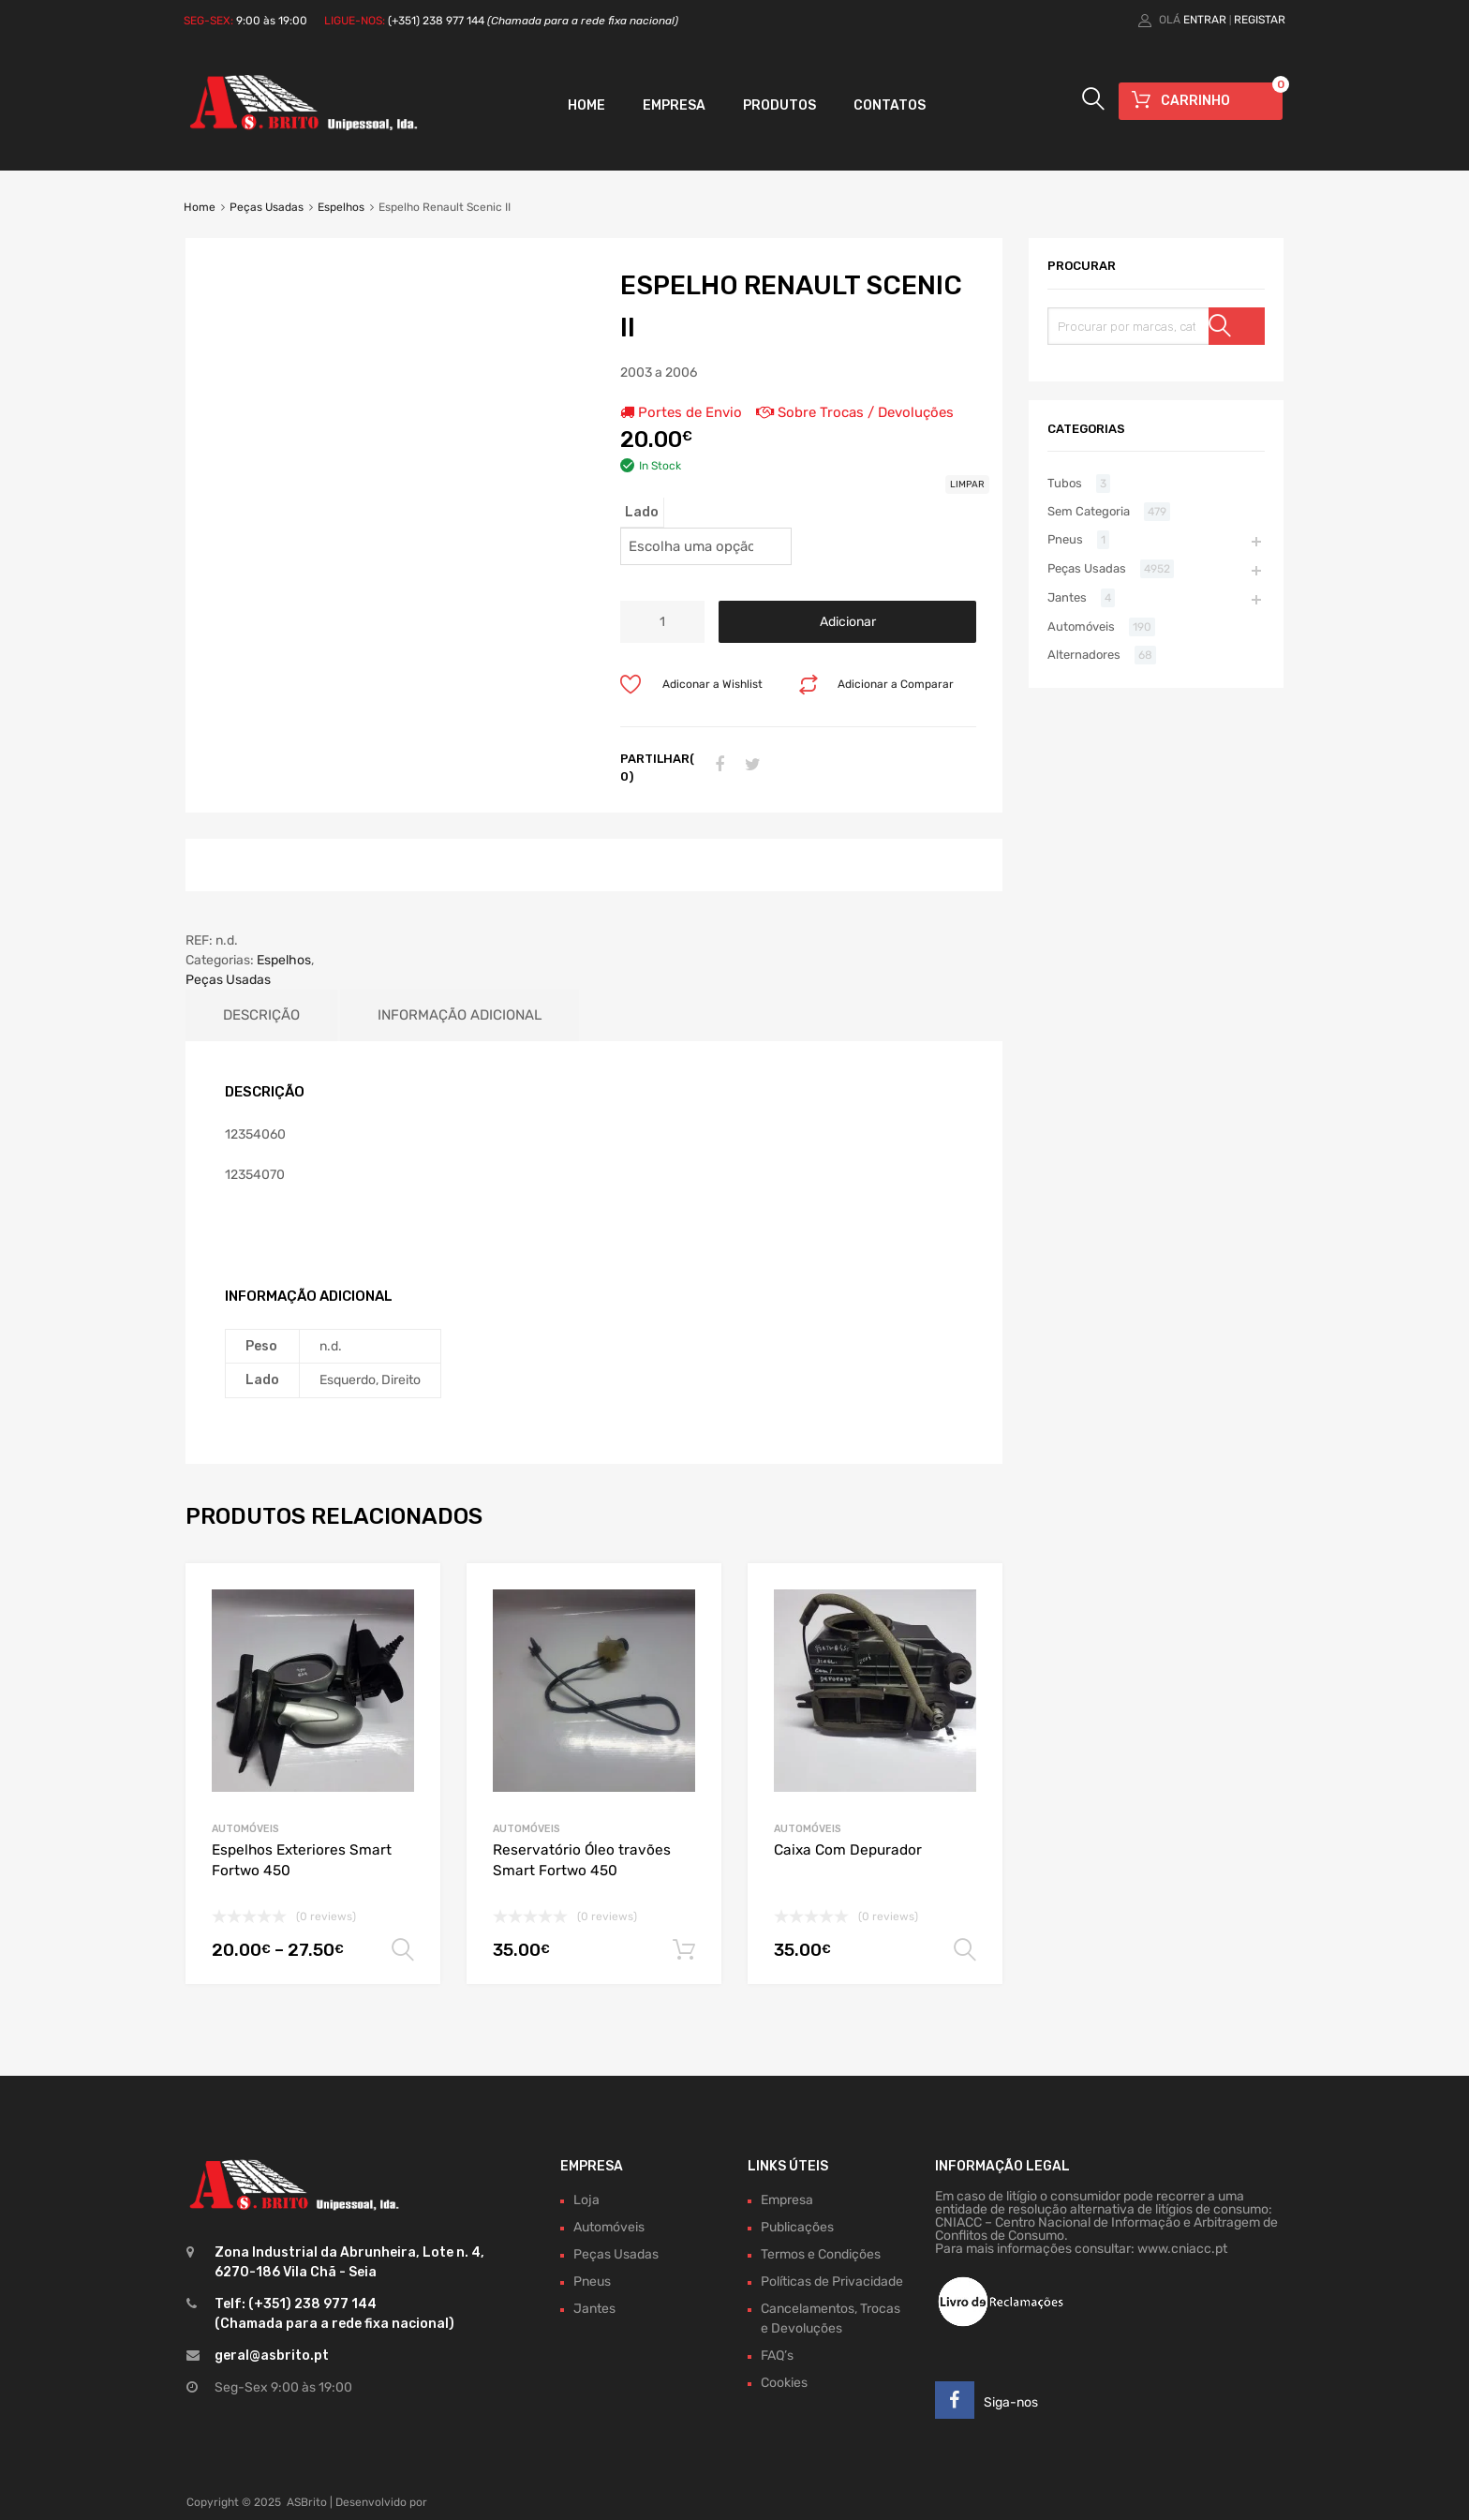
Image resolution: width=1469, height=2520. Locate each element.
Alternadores (1083, 655)
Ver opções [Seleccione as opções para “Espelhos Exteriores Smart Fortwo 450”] (403, 1950)
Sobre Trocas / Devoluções (855, 412)
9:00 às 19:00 (271, 20)
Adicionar (848, 622)
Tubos (1064, 483)
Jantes (1067, 597)
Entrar (1204, 19)
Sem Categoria (1088, 511)
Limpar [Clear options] (967, 484)
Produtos (779, 105)
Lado (642, 512)
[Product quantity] (662, 622)
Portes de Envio (681, 412)
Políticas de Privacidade (832, 2281)
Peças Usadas (267, 207)
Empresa (674, 105)
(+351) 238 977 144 (533, 20)
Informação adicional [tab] (460, 1015)
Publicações (797, 2227)
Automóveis (245, 1829)
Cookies (784, 2383)
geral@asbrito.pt (272, 2355)
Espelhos (341, 207)
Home (586, 105)
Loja (586, 2200)
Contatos (889, 105)
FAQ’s (777, 2355)
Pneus (1065, 539)
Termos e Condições (821, 2254)
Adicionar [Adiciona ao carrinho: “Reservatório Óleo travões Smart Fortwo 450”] (684, 1950)
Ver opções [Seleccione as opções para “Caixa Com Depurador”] (965, 1950)
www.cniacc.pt (1182, 2249)
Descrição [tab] (261, 1015)
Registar (1259, 19)
